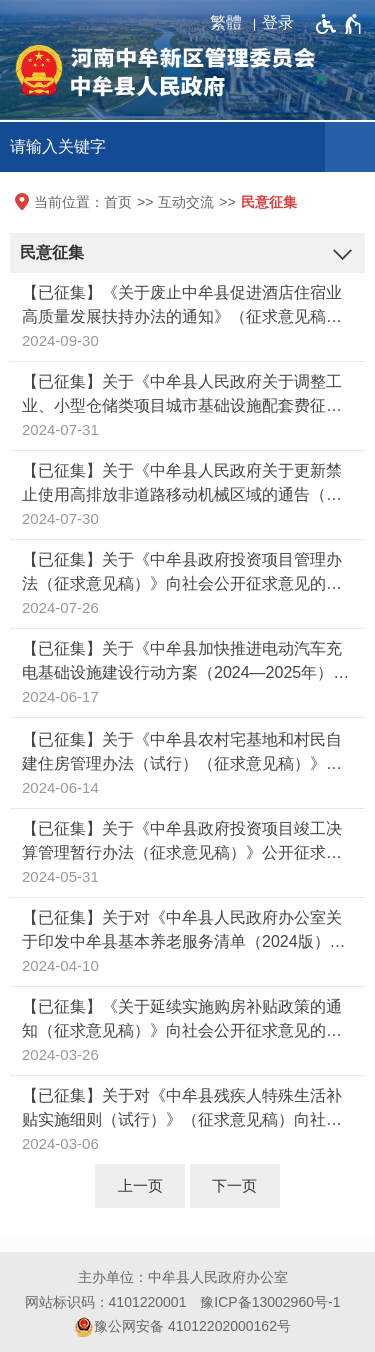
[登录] (283, 23)
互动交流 (186, 202)
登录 (278, 22)
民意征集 (269, 202)
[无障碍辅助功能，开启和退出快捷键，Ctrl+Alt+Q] (339, 24)
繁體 (226, 22)
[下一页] (235, 1186)
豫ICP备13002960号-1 (270, 1302)
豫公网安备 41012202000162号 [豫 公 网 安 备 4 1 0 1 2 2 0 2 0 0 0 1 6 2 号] (182, 1327)
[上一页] (140, 1186)
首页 (118, 202)
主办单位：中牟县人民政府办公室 (183, 1277)
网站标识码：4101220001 (106, 1302)
